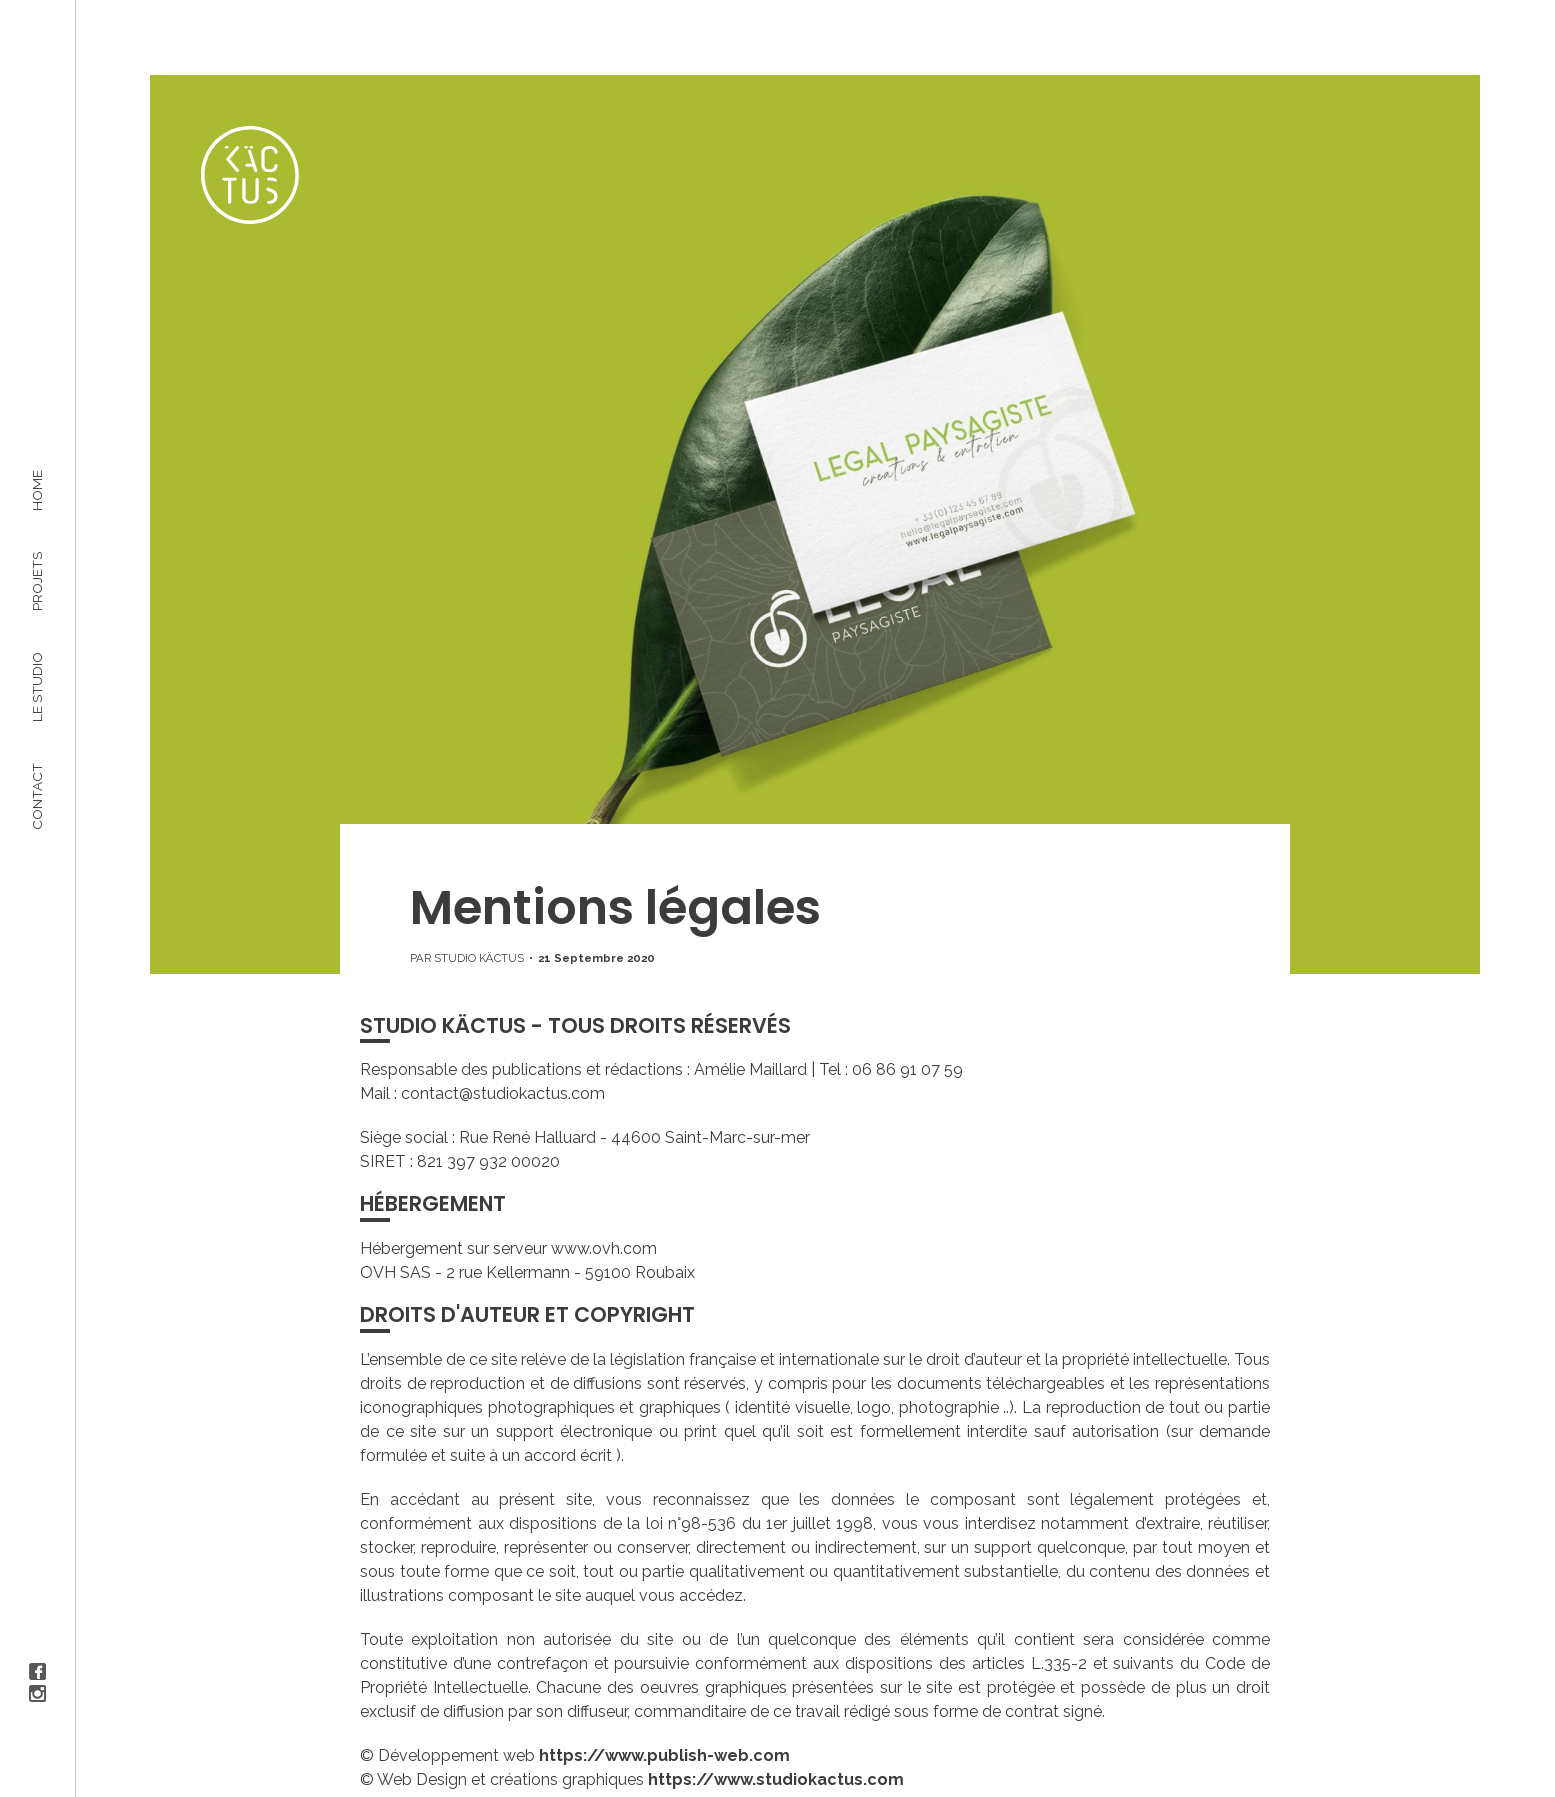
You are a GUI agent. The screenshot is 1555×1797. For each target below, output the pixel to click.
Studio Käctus (479, 958)
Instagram (37, 1693)
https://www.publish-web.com (664, 1755)
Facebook (37, 1671)
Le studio (37, 686)
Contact (37, 795)
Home (37, 490)
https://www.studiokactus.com (776, 1779)
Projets (37, 580)
